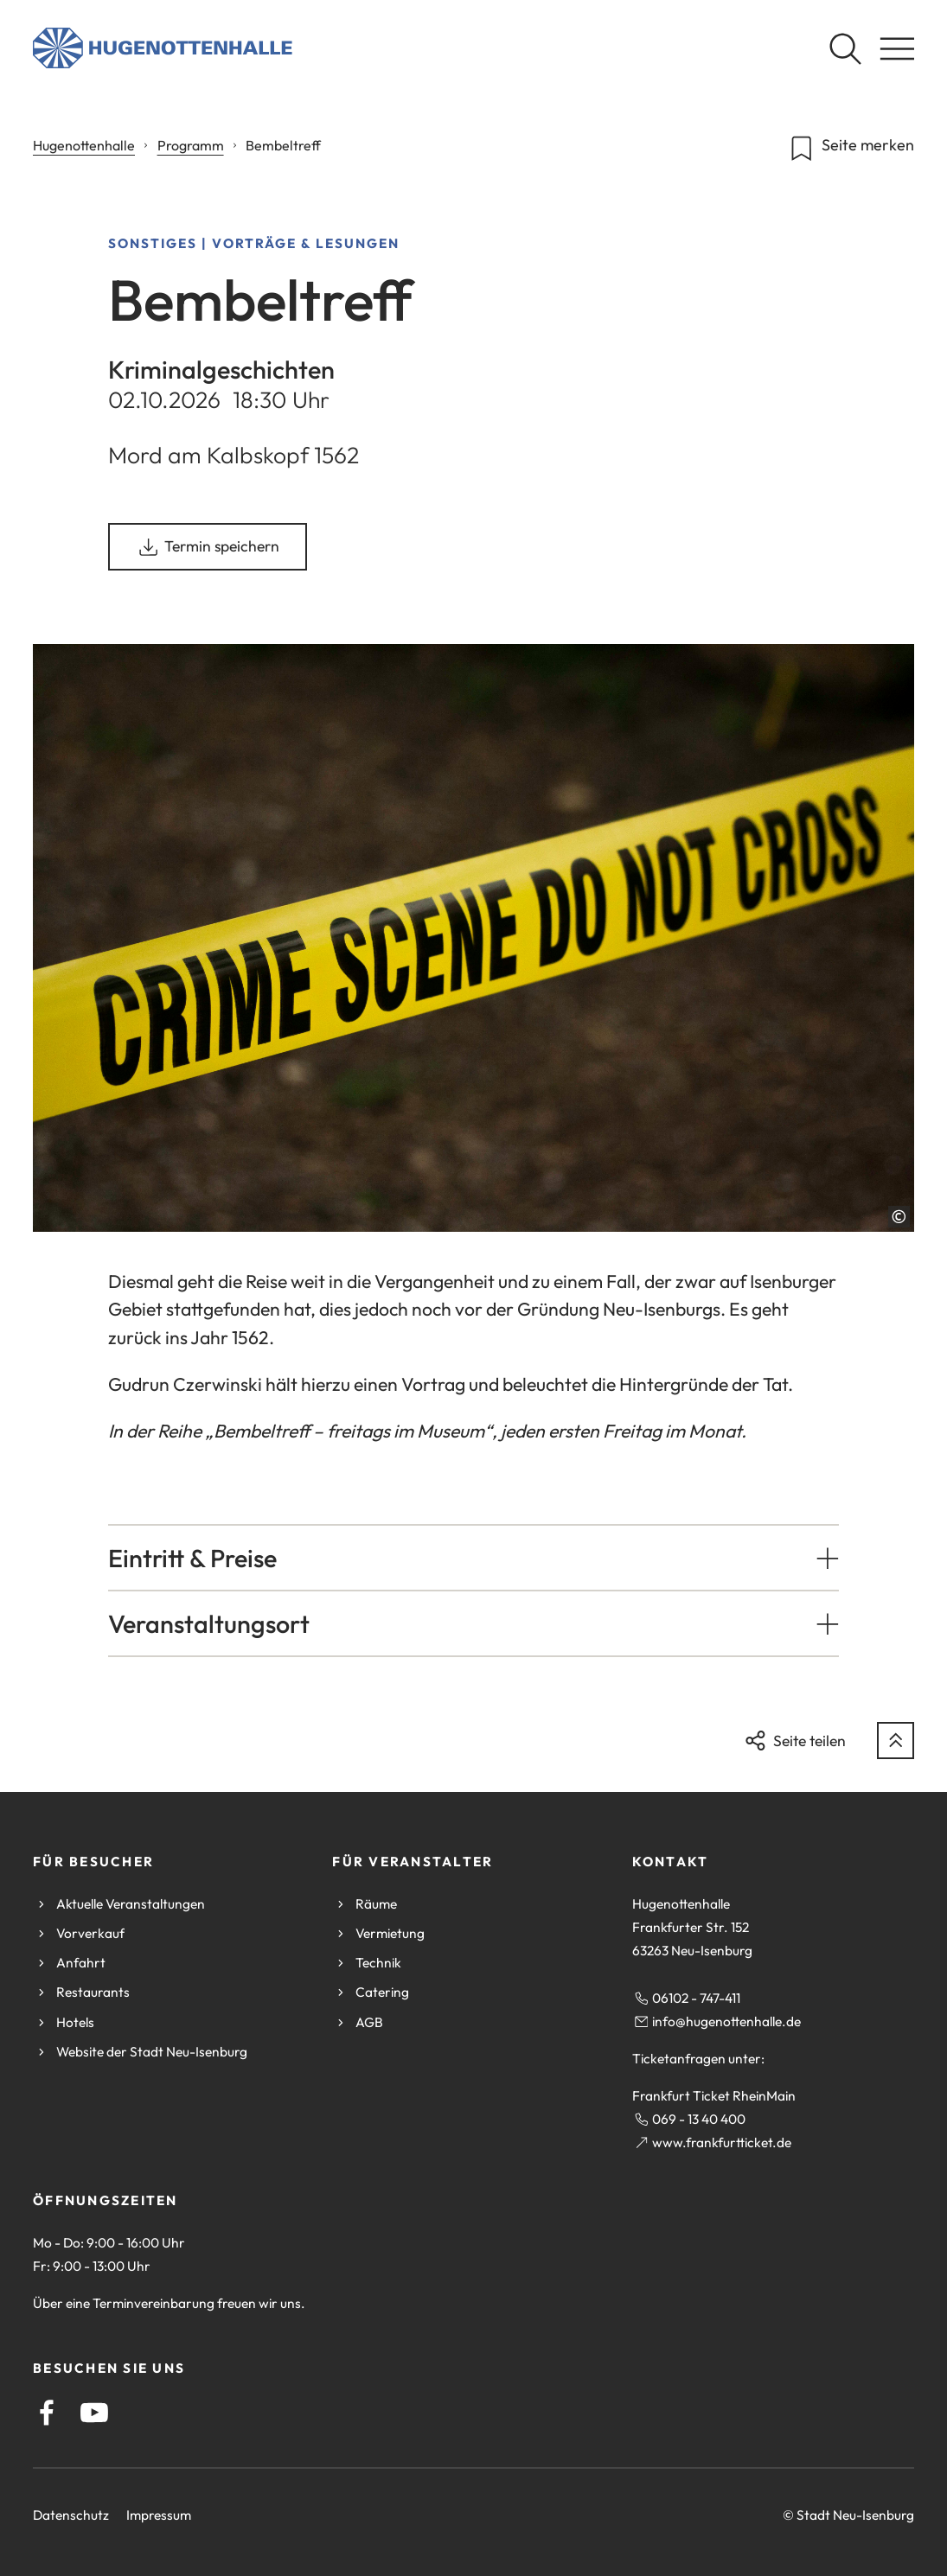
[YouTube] (94, 2412)
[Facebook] (47, 2412)
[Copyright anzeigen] (899, 1216)
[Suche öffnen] (845, 48)
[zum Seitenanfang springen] (895, 1740)
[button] (474, 1558)
